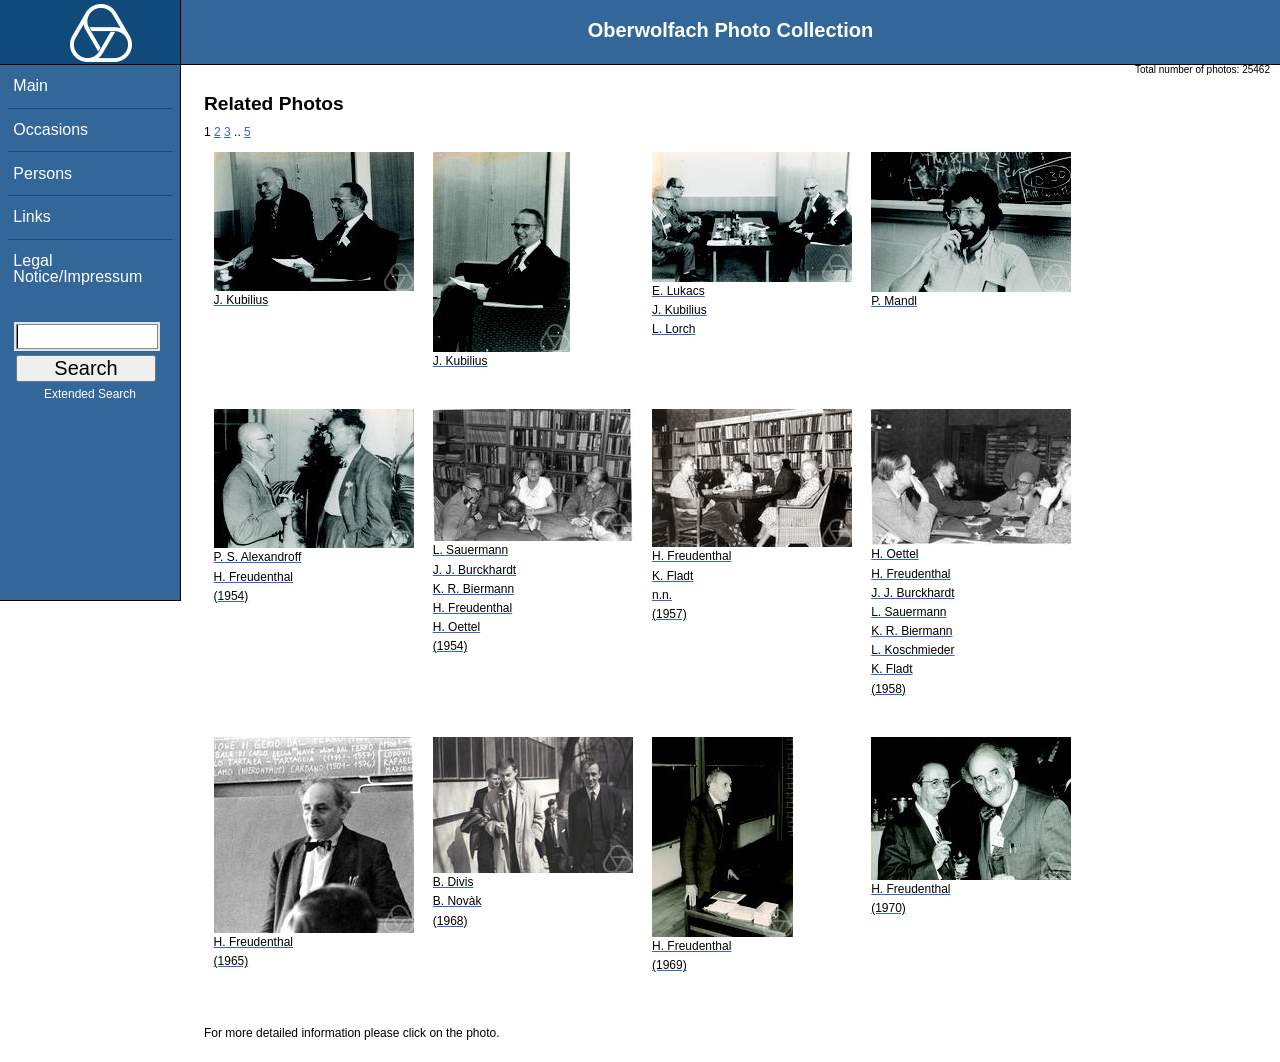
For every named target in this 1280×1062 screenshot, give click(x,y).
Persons (42, 173)
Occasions (50, 129)
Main (30, 85)
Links (31, 216)
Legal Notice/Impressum (77, 268)
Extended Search (90, 398)
